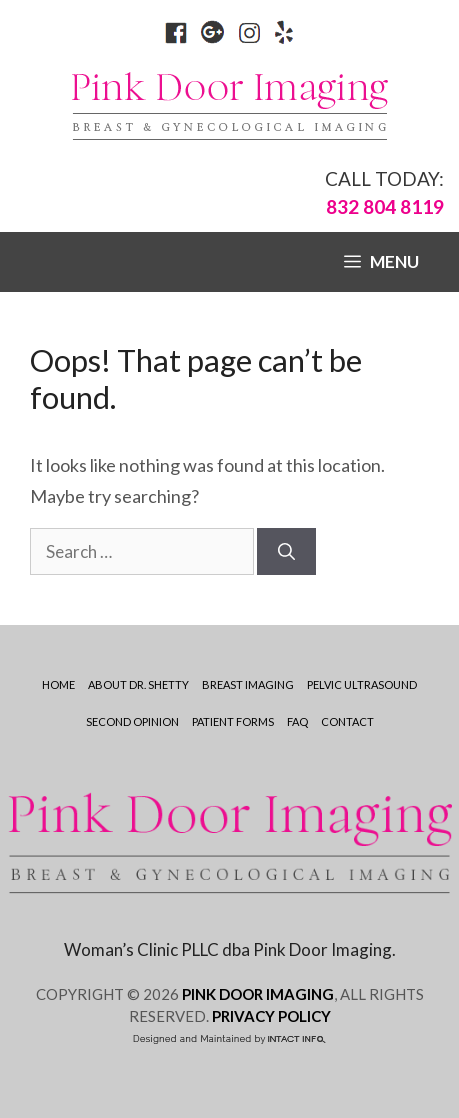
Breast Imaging (248, 684)
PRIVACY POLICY (271, 1016)
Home (58, 684)
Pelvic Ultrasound (362, 684)
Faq (297, 721)
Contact (347, 721)
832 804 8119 (385, 206)
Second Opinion (132, 721)
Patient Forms (233, 721)
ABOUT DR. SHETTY (138, 684)
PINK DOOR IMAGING (258, 994)
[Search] (286, 552)
